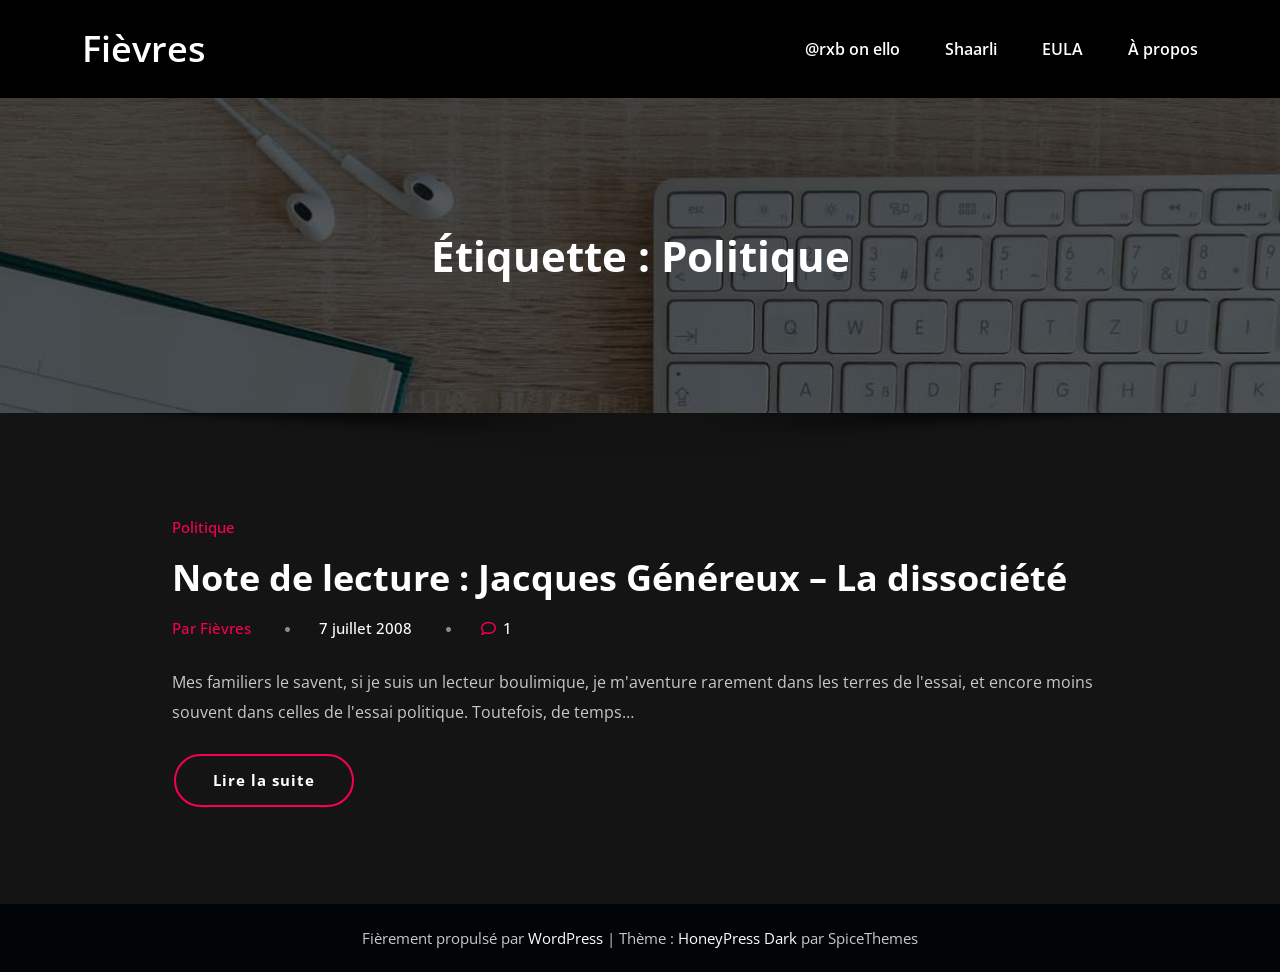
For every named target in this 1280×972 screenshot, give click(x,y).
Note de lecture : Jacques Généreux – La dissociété (619, 577)
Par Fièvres (211, 628)
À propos (1163, 49)
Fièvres (144, 48)
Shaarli (971, 49)
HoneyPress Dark (737, 938)
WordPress (567, 938)
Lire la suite (264, 780)
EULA (1062, 49)
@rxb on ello (852, 49)
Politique (203, 527)
